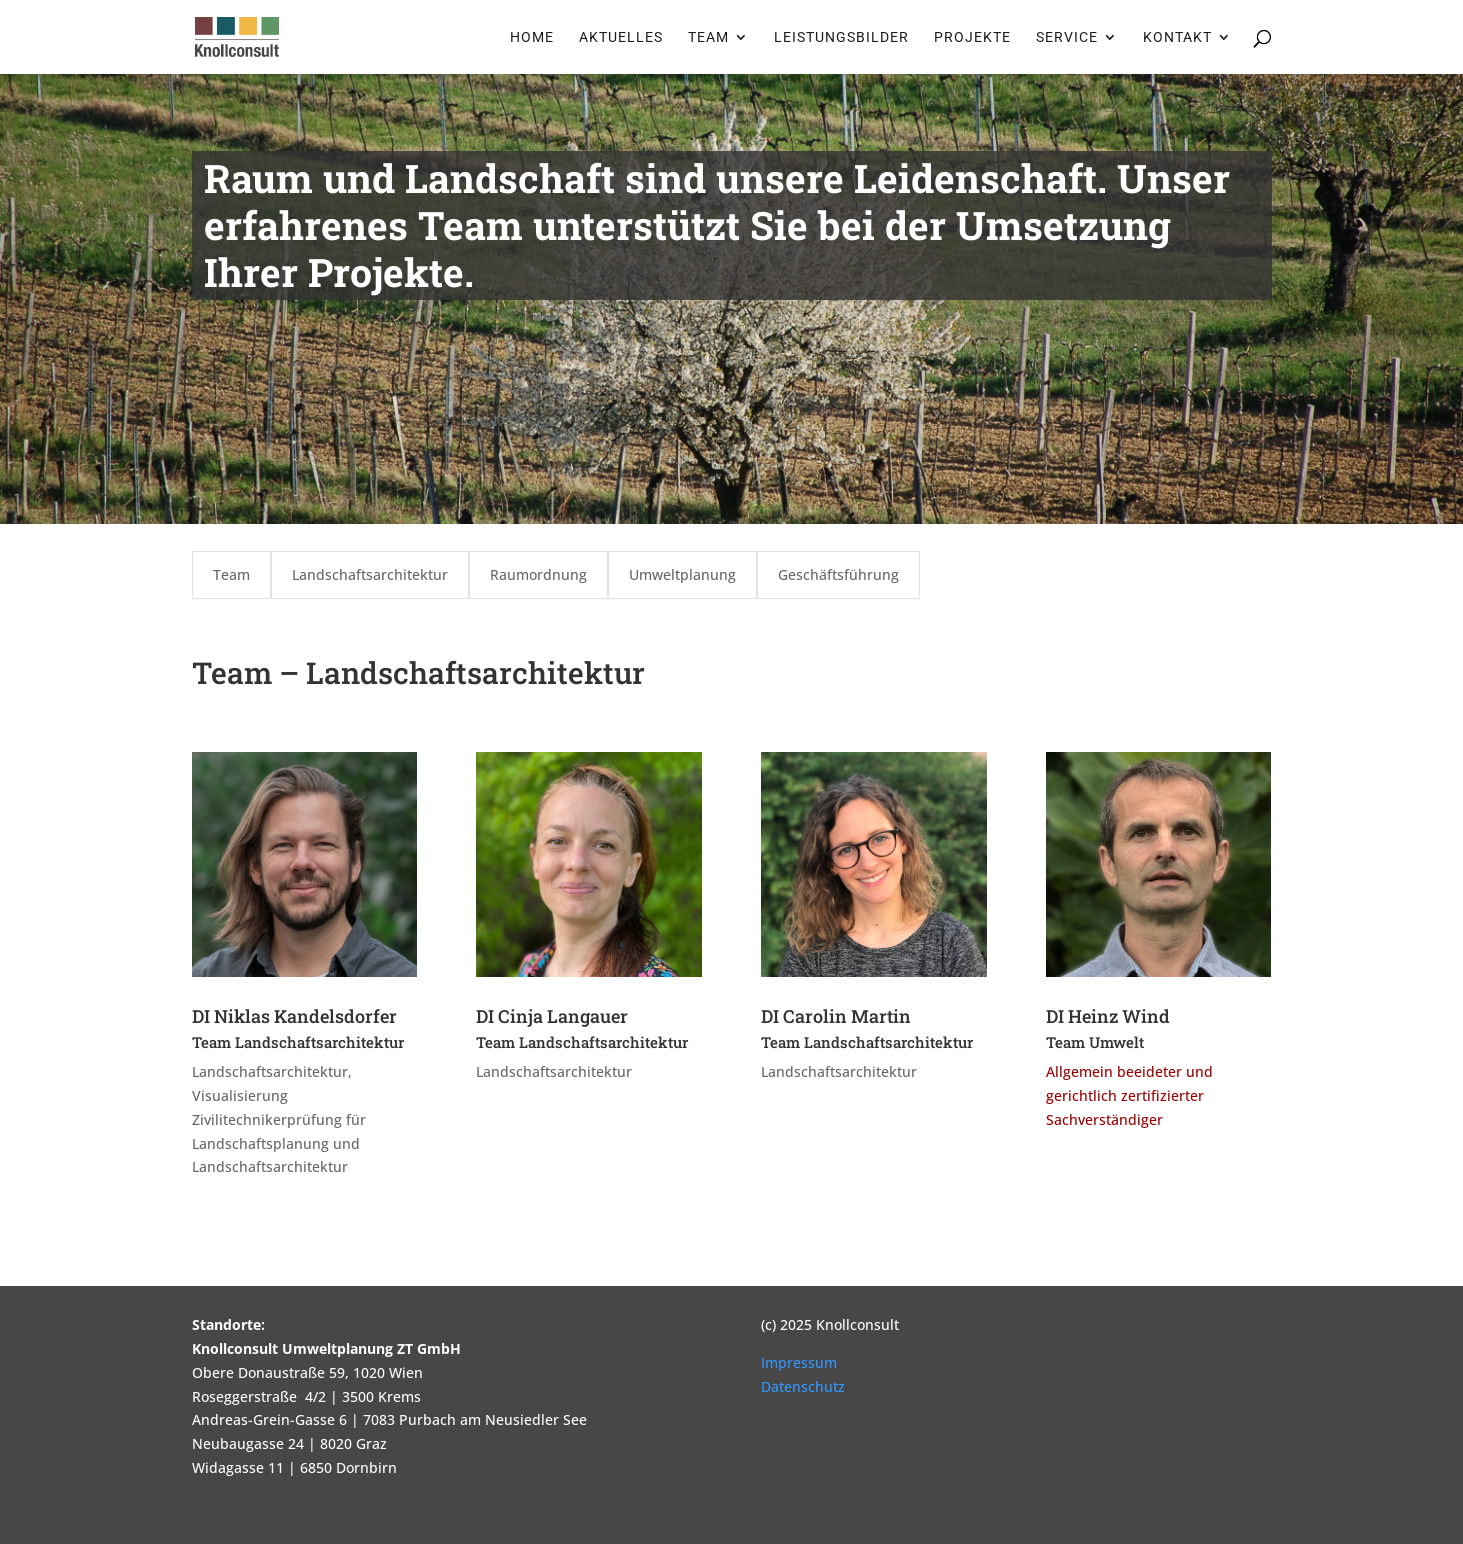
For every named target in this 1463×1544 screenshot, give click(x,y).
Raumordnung (538, 574)
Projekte (972, 37)
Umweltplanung (682, 574)
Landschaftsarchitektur (370, 574)
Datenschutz (803, 1386)
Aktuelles (621, 37)
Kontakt (1177, 37)
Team (708, 37)
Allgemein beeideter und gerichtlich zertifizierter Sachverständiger (1129, 1095)
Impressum (799, 1362)
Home (532, 37)
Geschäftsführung (838, 574)
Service (1067, 37)
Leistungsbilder (841, 37)
